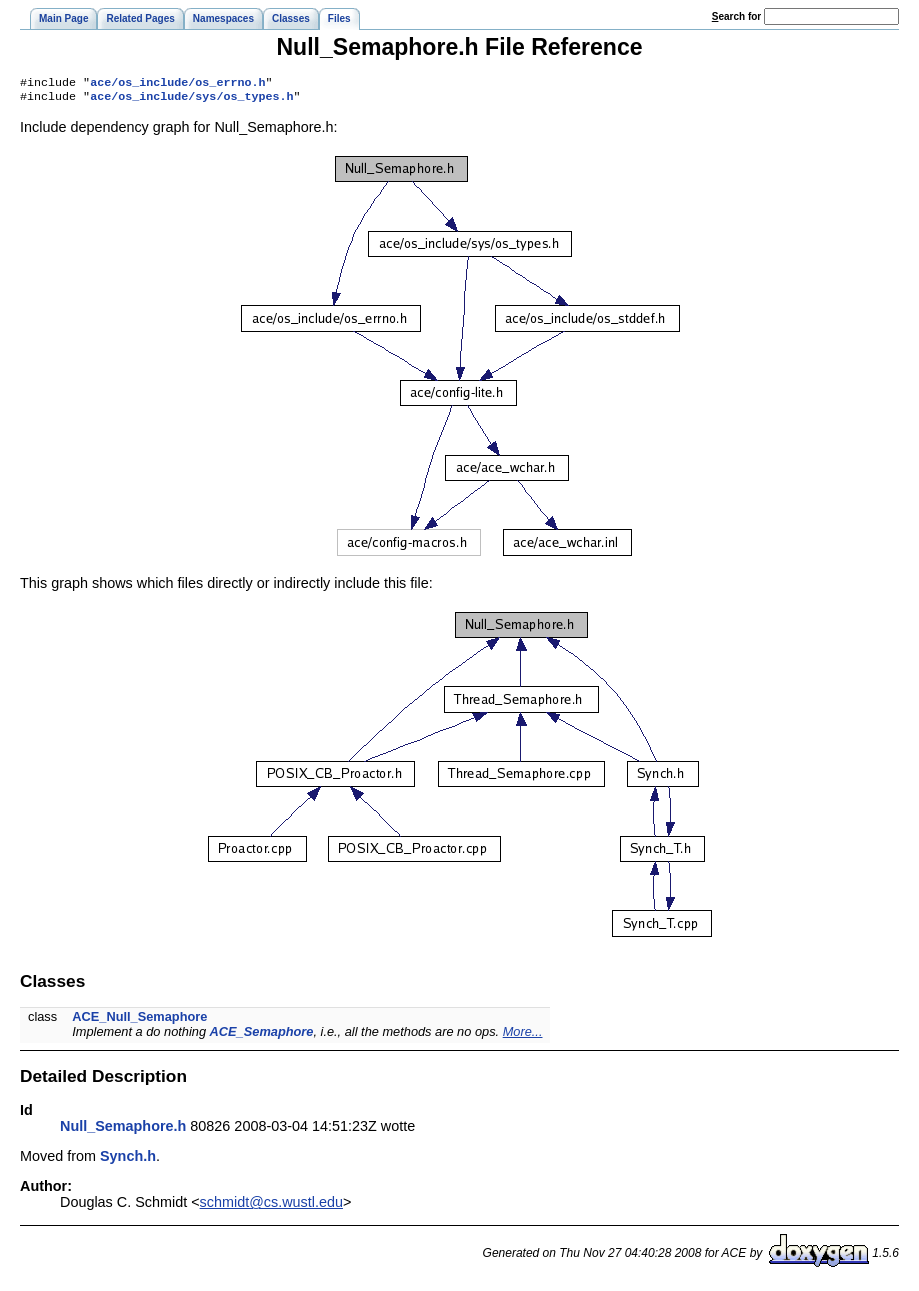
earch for (736, 16)
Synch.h (128, 1160)
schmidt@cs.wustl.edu (271, 1206)
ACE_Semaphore (262, 1035)
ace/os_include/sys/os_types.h (191, 100)
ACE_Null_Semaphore (139, 1020)
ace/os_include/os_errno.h (177, 84)
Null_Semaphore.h (123, 1130)
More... (523, 1035)
